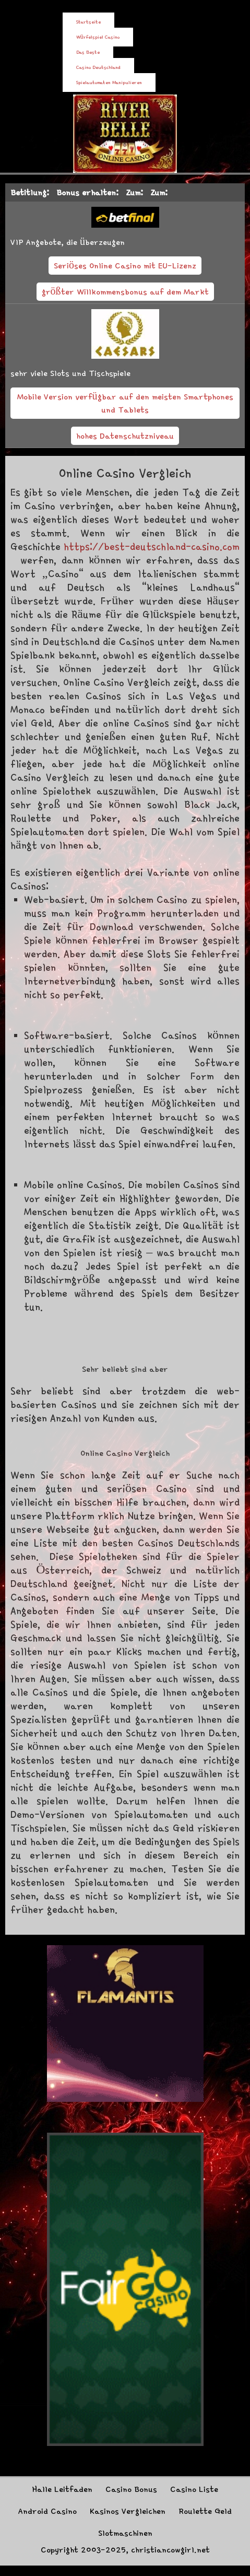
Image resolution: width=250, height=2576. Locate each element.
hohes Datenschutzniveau (125, 435)
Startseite (88, 22)
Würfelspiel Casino (98, 37)
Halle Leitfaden (62, 2489)
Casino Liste (194, 2489)
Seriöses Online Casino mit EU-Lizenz (125, 265)
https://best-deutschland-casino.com (152, 546)
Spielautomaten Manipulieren (109, 82)
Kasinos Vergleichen (127, 2511)
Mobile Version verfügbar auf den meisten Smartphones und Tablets (125, 403)
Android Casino (47, 2511)
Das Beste (88, 52)
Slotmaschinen (125, 2532)
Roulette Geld (205, 2511)
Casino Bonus (131, 2489)
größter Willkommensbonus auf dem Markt (125, 291)
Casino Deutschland (98, 67)
